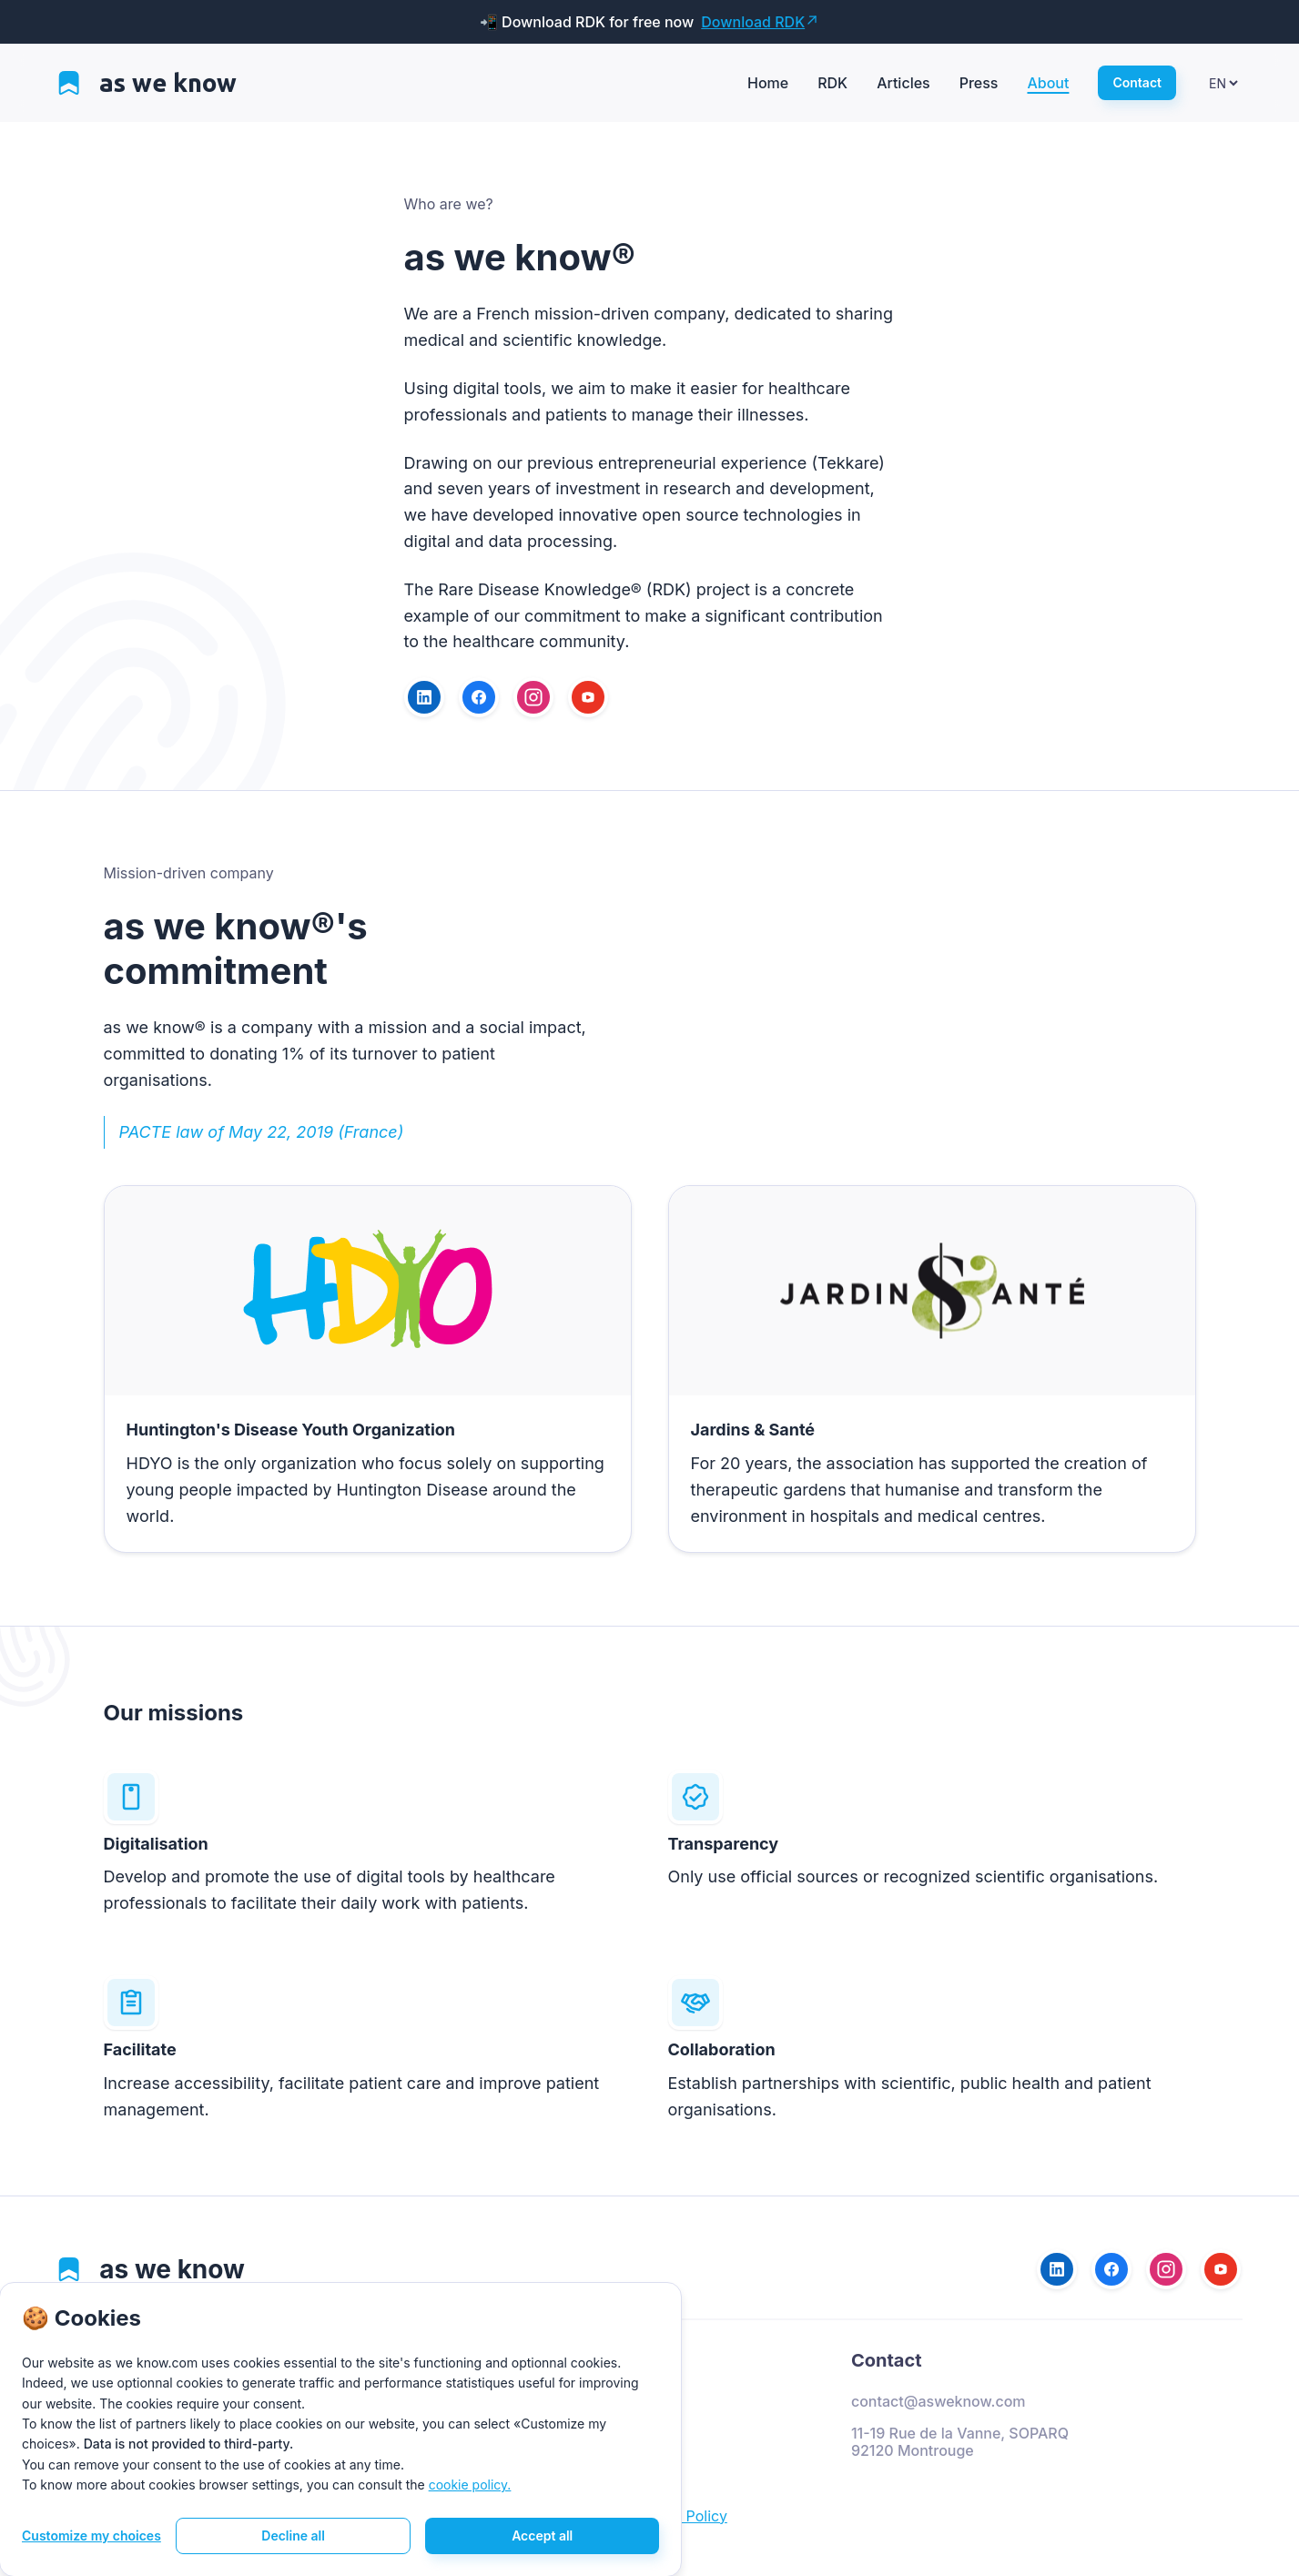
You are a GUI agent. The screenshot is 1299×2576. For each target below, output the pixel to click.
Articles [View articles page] (903, 83)
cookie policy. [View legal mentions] (470, 2484)
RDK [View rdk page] (832, 83)
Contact (886, 2360)
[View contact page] (1137, 83)
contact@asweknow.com (938, 2401)
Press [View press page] (979, 83)
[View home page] (147, 82)
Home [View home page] (767, 83)
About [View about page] (1048, 83)
